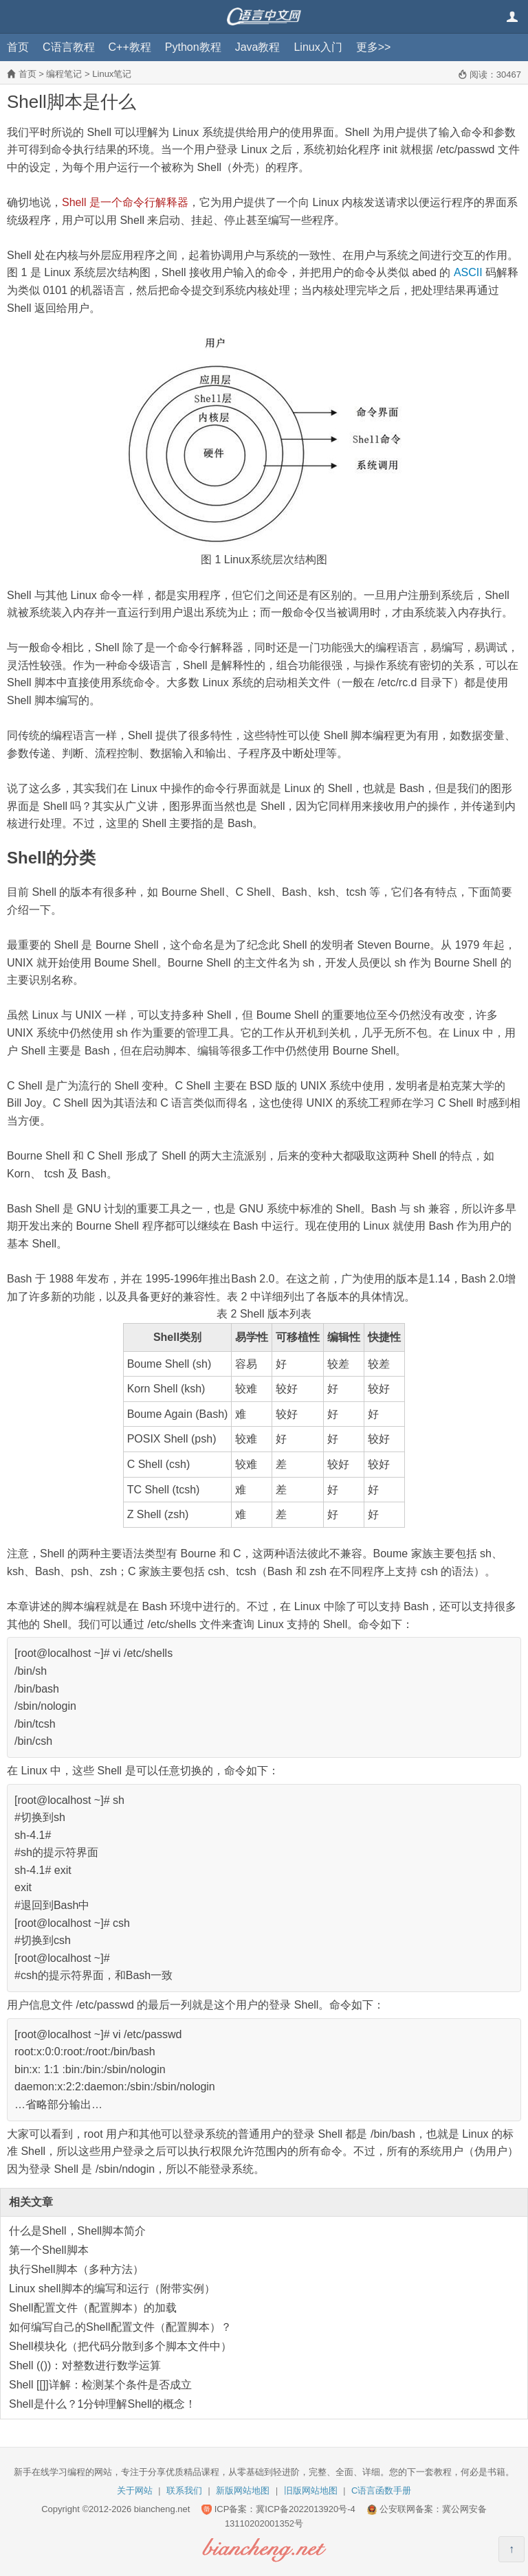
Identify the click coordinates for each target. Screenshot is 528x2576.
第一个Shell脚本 (49, 2250)
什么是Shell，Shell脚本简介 (77, 2231)
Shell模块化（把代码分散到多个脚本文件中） (120, 2346)
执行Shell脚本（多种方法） (76, 2269)
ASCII (468, 272)
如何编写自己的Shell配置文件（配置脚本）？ (120, 2327)
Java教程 (257, 47)
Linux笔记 (111, 74)
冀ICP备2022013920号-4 (305, 2509)
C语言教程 (69, 47)
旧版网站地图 (311, 2490)
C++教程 (130, 47)
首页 (18, 47)
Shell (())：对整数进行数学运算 (85, 2365)
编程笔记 (64, 74)
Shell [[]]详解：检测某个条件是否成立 (100, 2385)
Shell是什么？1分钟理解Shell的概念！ (102, 2404)
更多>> (373, 47)
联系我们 (184, 2490)
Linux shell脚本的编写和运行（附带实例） (112, 2288)
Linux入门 (318, 47)
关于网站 (135, 2490)
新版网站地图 (243, 2490)
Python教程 (193, 47)
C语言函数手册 (381, 2490)
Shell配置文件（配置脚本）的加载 (93, 2308)
